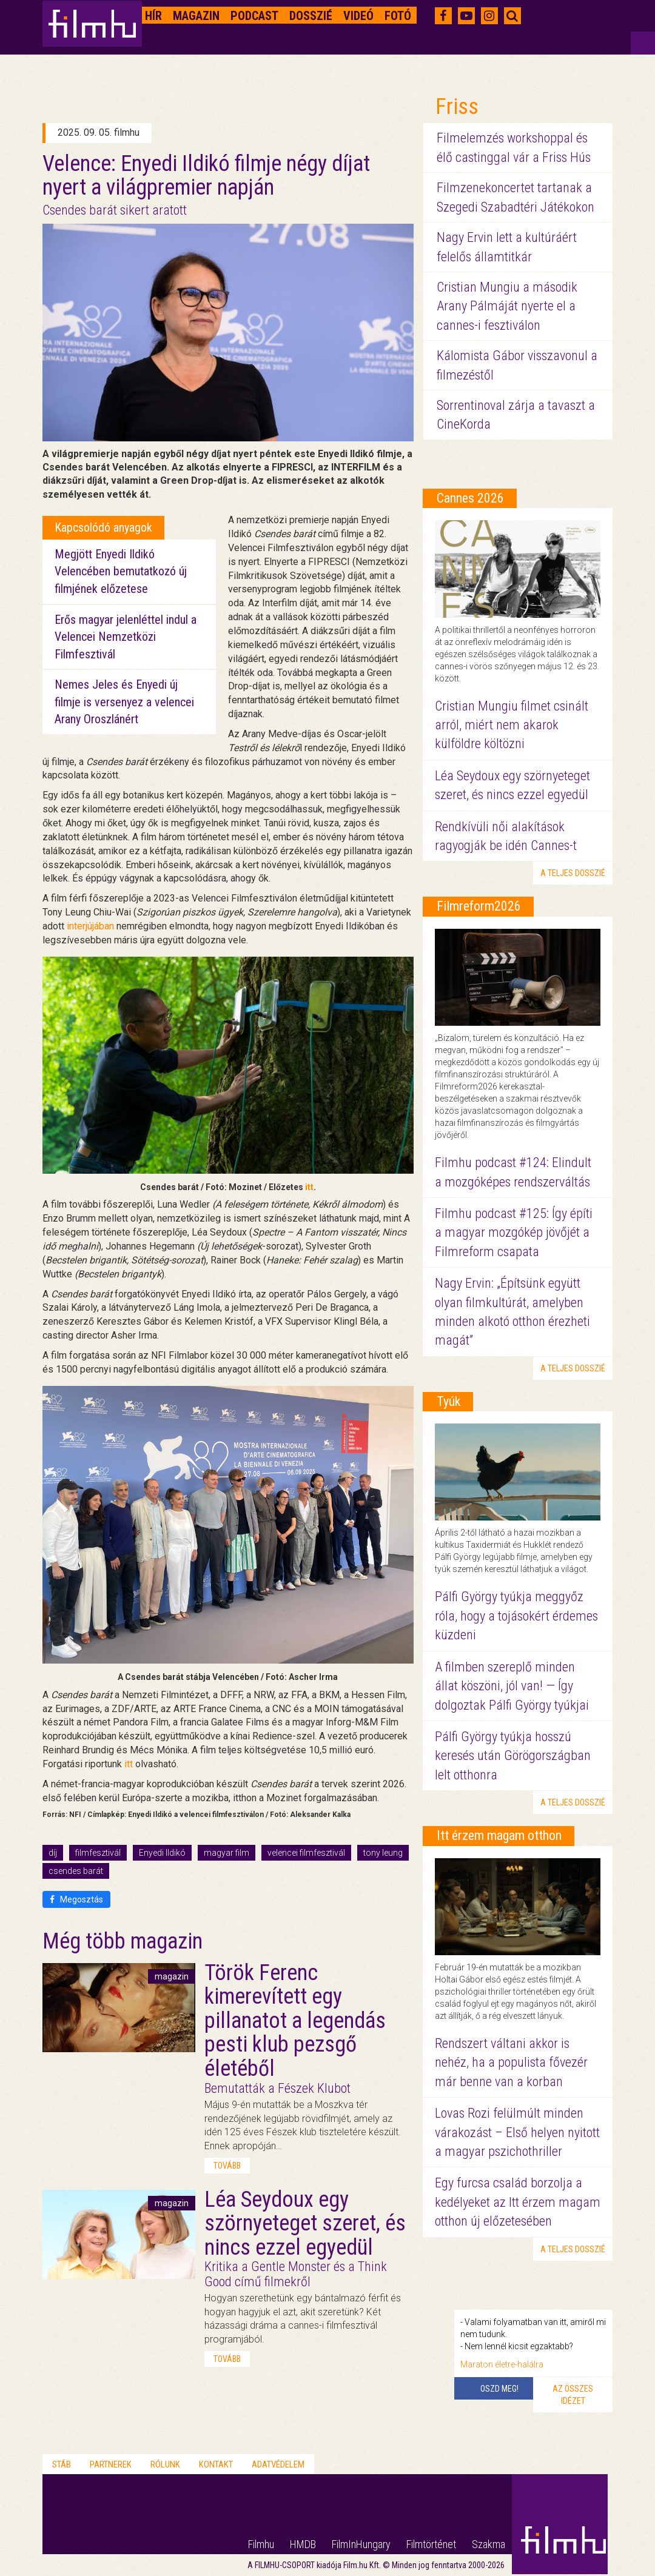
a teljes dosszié (572, 873)
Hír (153, 15)
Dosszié (310, 15)
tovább (227, 2165)
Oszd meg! (499, 2389)
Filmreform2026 (479, 906)
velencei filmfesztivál (306, 1853)
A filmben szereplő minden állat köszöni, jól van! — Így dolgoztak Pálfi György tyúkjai (512, 1686)
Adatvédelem (278, 2464)
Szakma (488, 2544)
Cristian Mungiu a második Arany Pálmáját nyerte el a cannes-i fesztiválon (507, 306)
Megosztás (76, 1899)
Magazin (196, 15)
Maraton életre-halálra (501, 2364)
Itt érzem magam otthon (499, 1835)
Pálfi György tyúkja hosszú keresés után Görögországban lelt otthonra (513, 1755)
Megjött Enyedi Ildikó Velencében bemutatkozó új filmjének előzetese (121, 571)
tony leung (383, 1853)
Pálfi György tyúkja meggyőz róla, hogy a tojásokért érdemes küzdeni (516, 1615)
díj (53, 1853)
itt (309, 1187)
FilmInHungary (361, 2544)
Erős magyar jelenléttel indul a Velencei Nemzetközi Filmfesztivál (125, 636)
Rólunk (165, 2464)
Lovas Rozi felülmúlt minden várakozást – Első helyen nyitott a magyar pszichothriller (517, 2132)
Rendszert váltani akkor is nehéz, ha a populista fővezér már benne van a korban (511, 2062)
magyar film (226, 1853)
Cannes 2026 (470, 498)
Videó (358, 15)
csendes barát (76, 1871)
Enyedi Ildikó (162, 1853)
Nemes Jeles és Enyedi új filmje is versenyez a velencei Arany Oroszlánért (124, 701)
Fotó (398, 15)
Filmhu (261, 2544)
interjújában (90, 926)
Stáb (61, 2464)
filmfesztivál (98, 1853)
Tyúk (448, 1401)
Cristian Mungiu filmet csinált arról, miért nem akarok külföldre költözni (511, 725)
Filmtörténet (431, 2544)
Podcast (254, 15)
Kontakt (216, 2464)
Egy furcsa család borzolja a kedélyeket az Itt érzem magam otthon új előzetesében (517, 2202)
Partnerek (111, 2464)
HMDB (303, 2544)
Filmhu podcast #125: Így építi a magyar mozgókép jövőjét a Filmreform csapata (514, 1232)
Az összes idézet (573, 2395)
